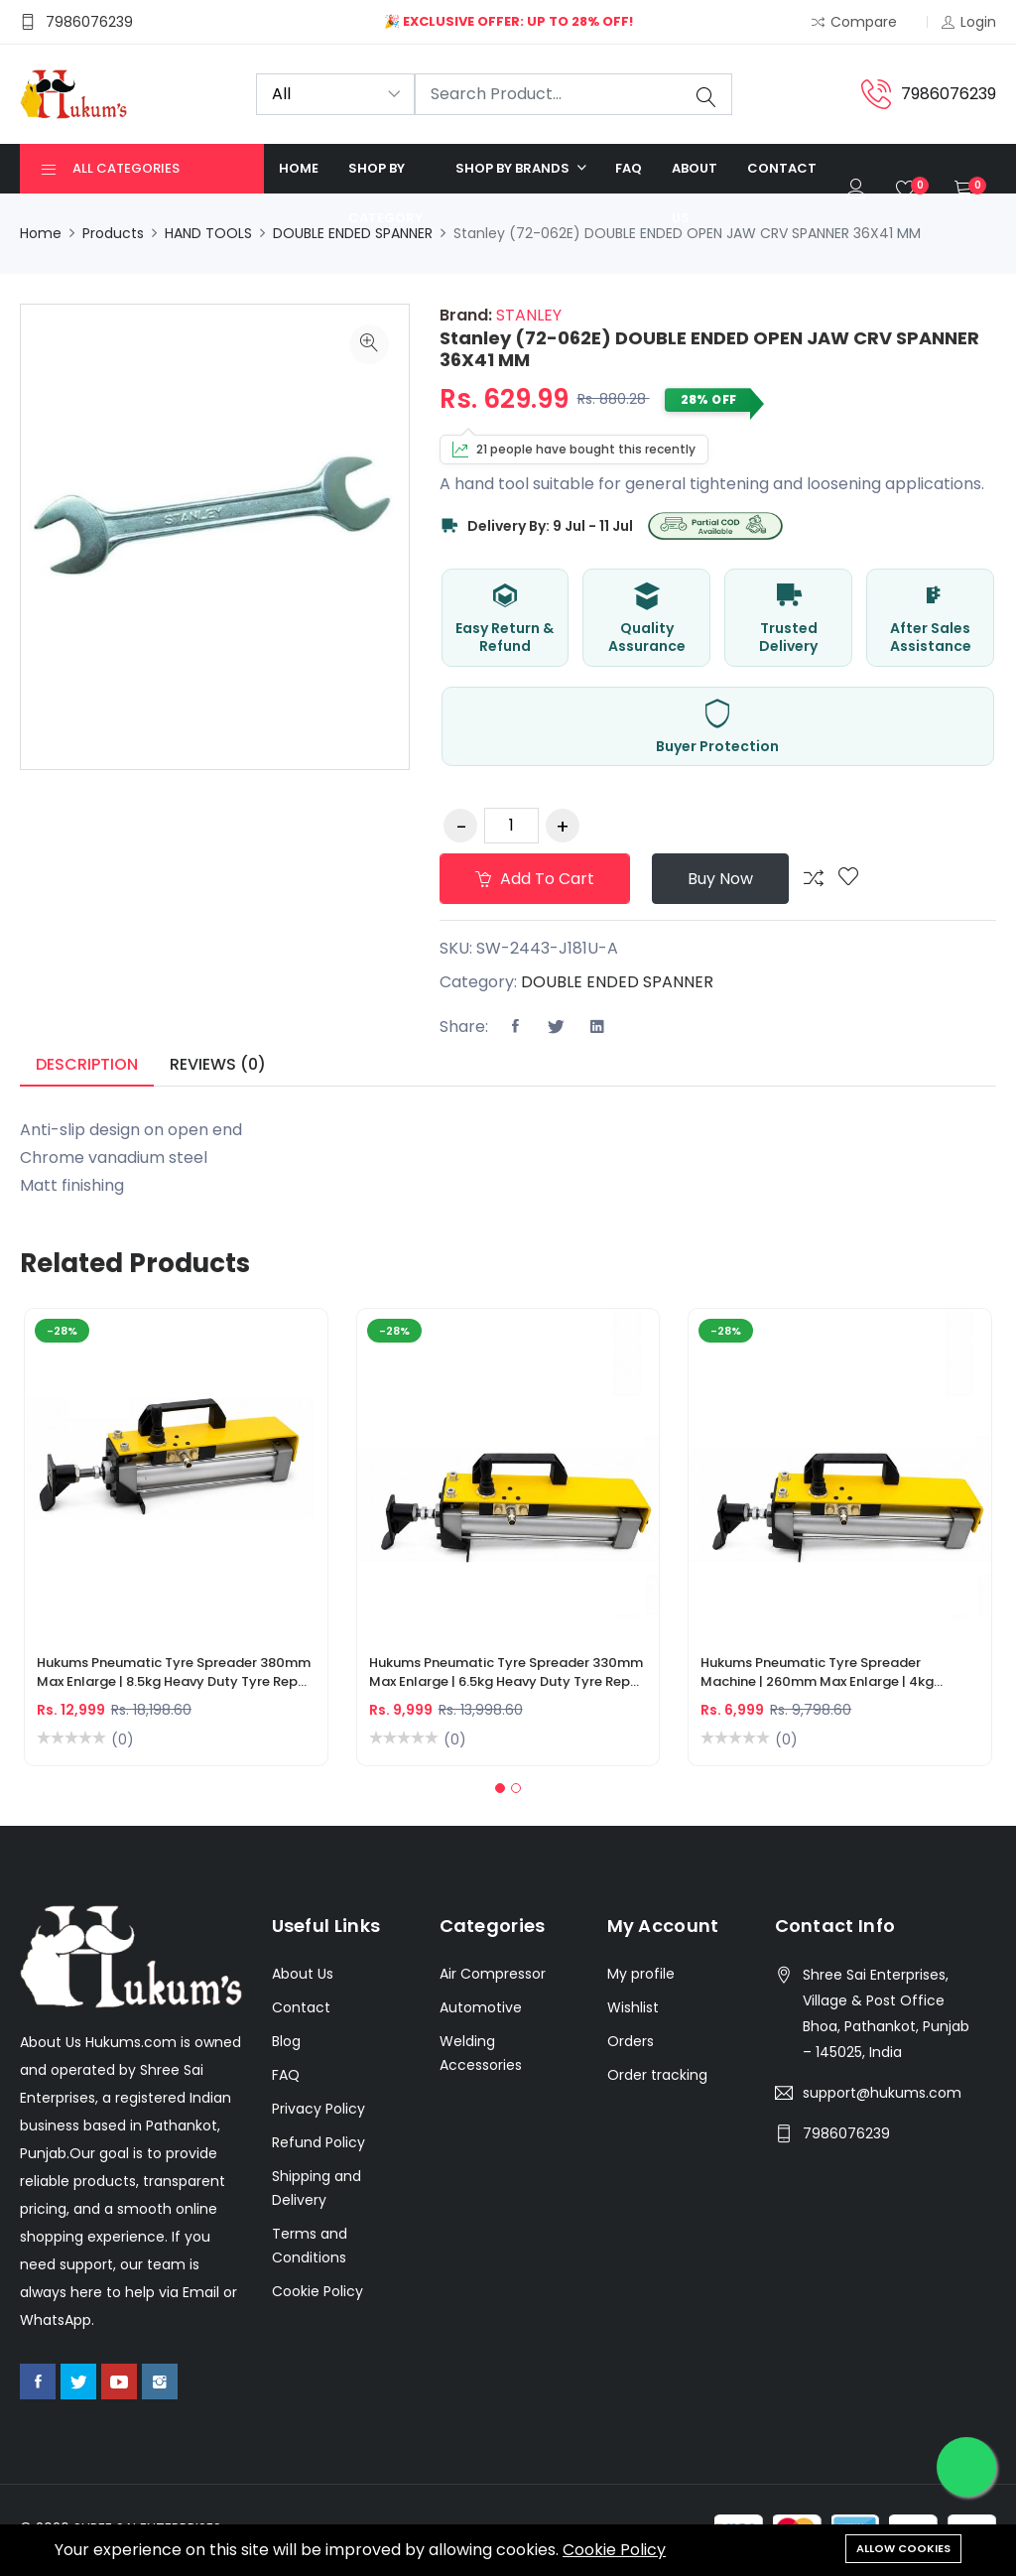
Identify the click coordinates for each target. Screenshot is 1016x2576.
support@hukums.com (882, 2093)
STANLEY (527, 315)
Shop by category (385, 193)
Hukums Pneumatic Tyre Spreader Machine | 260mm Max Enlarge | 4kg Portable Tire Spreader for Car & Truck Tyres (826, 1674)
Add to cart (534, 878)
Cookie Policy (614, 2549)
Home (298, 168)
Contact (782, 168)
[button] (500, 1788)
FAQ (628, 168)
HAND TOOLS (208, 233)
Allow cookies (903, 2548)
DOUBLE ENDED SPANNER (353, 233)
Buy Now (720, 878)
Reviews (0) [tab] (218, 1064)
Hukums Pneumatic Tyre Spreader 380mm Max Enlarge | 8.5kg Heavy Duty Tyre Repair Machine (176, 1674)
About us (694, 193)
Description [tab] (87, 1064)
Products (113, 233)
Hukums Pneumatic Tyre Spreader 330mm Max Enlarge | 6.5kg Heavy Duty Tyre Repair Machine (508, 1674)
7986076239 (846, 2133)
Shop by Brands (513, 168)
